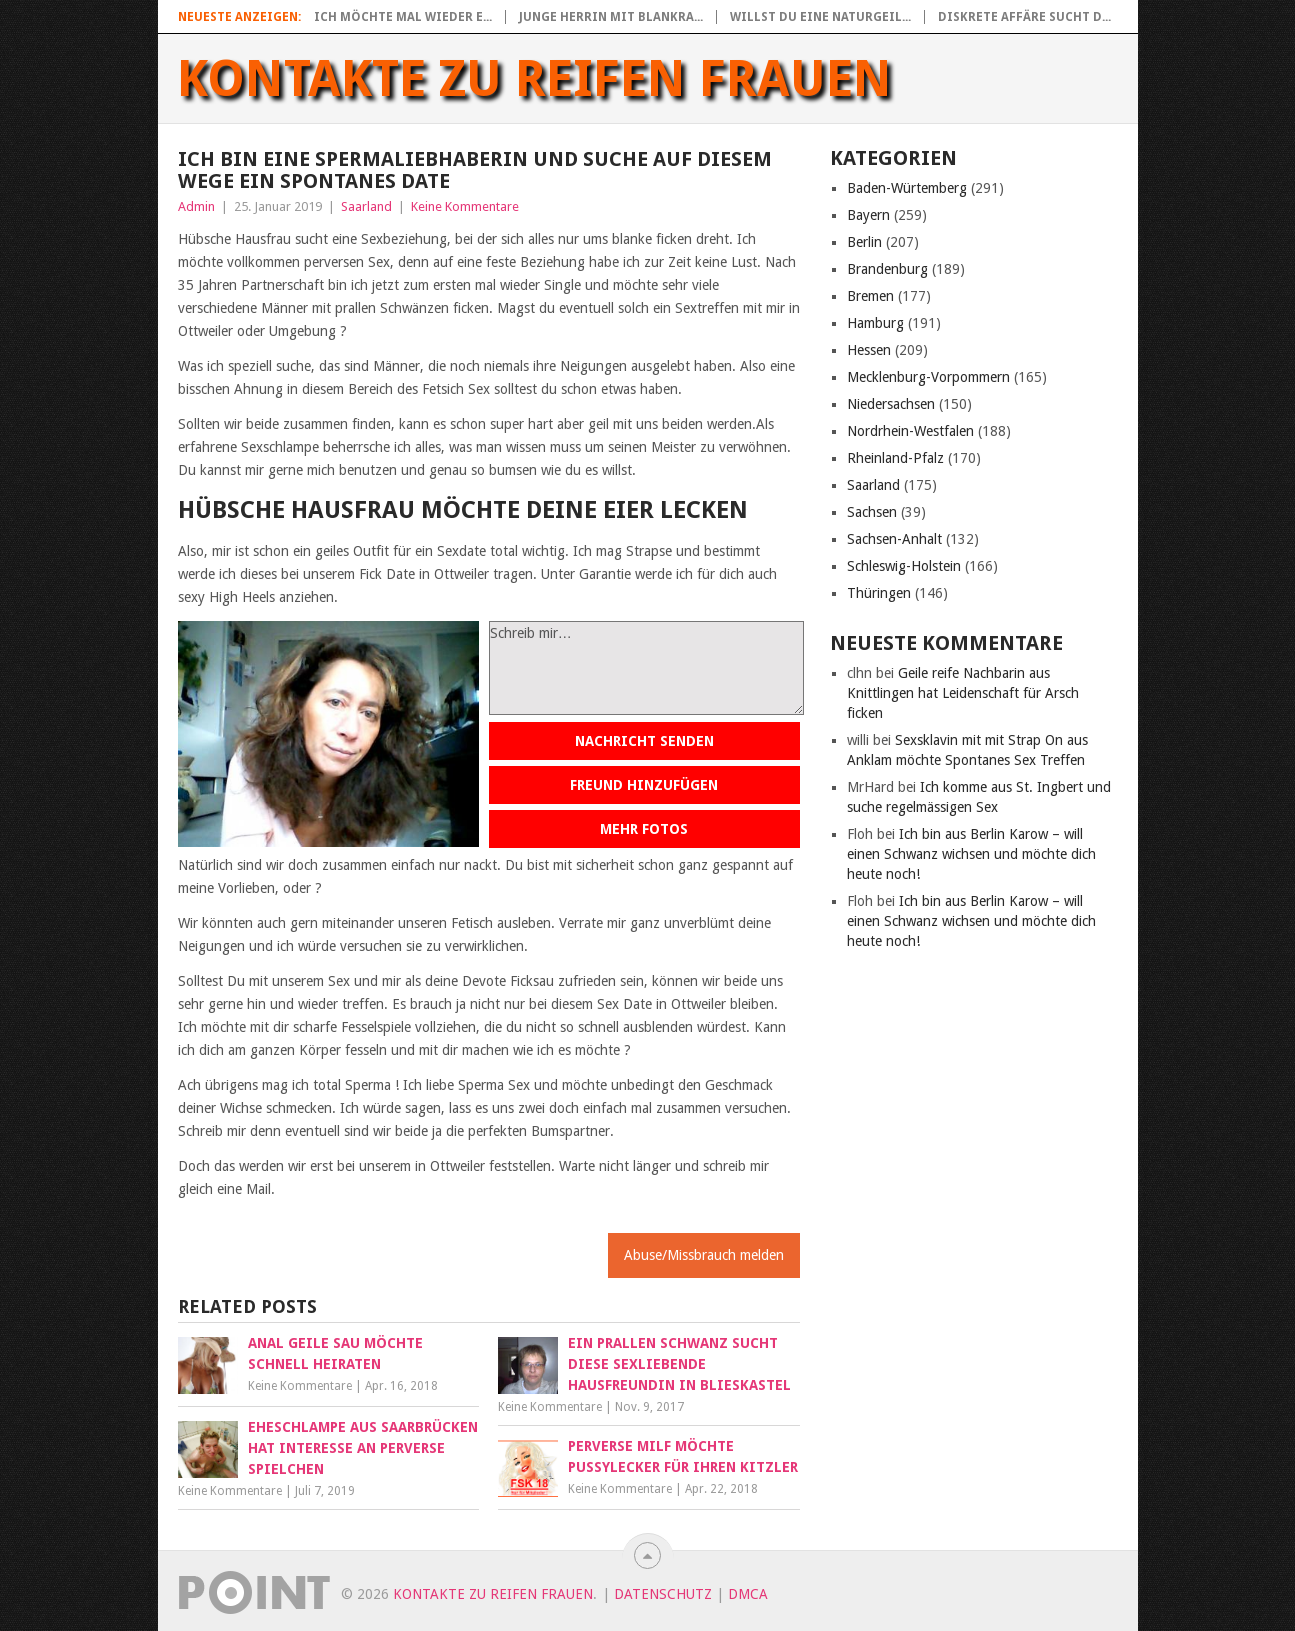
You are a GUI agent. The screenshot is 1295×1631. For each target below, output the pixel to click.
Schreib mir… (646, 668)
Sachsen (872, 512)
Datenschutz (663, 1594)
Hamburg (875, 323)
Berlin (864, 242)
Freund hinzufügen (644, 785)
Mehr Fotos (644, 829)
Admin (196, 206)
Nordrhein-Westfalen (910, 431)
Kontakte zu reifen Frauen (534, 79)
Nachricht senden (644, 741)
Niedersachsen (891, 404)
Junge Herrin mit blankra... (611, 17)
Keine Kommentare (465, 206)
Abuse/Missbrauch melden (704, 1255)
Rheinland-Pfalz (895, 458)
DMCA (748, 1594)
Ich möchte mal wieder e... (403, 17)
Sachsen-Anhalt (894, 539)
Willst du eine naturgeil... (820, 17)
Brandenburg (887, 269)
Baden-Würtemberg (907, 188)
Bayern (868, 215)
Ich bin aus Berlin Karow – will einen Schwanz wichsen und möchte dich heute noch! (971, 854)
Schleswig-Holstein (904, 566)
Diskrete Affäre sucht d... (1024, 17)
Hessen (869, 350)
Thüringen (879, 593)
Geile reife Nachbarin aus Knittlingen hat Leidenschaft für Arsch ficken (963, 693)
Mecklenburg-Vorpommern (928, 377)
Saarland (366, 206)
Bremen (870, 296)
